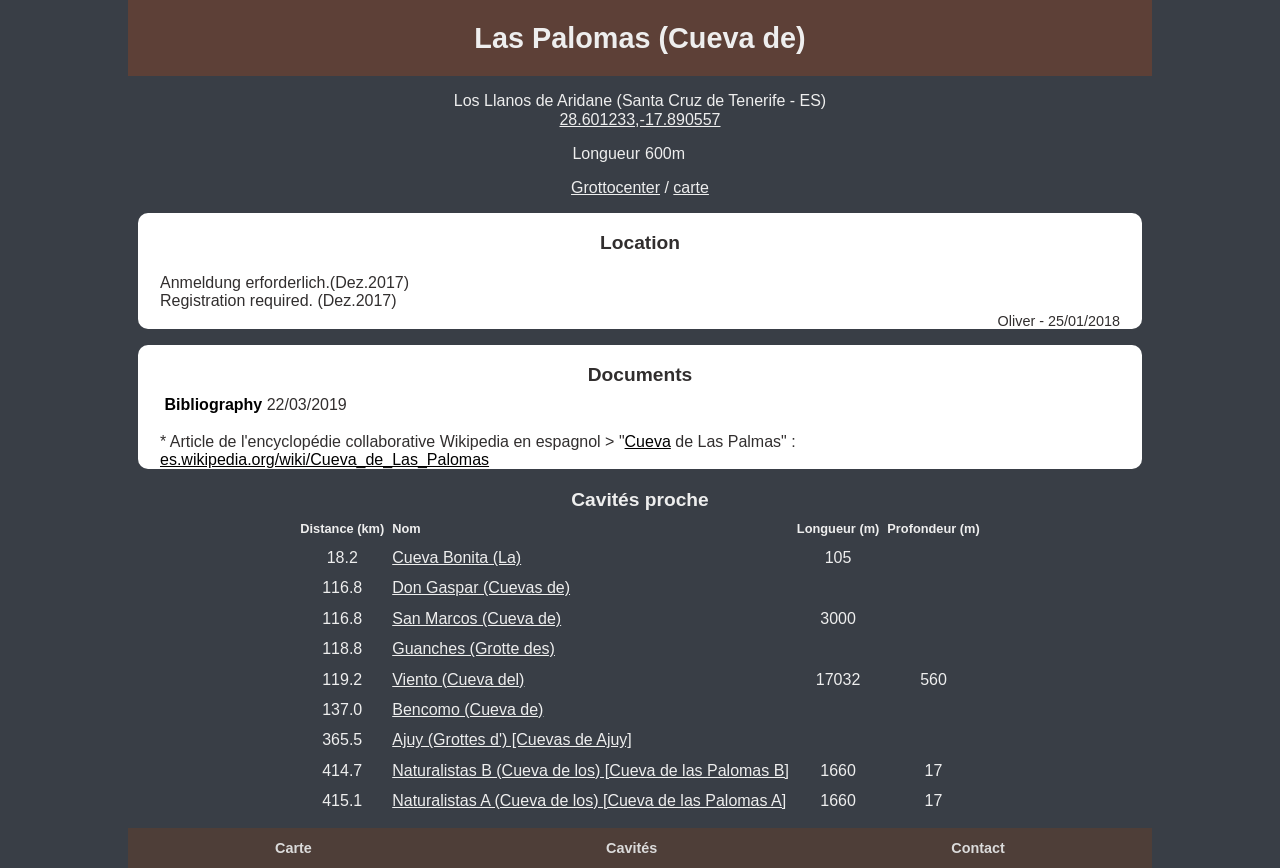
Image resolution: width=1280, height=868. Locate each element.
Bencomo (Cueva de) (467, 709)
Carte (293, 848)
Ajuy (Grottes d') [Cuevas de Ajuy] (512, 739)
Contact (978, 848)
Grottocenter (615, 187)
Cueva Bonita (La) (456, 557)
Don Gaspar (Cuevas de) (481, 587)
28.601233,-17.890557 (639, 119)
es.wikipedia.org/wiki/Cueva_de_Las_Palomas (324, 459)
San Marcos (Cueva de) (476, 618)
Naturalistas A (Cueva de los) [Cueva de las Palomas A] (589, 800)
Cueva (648, 441)
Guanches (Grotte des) (473, 648)
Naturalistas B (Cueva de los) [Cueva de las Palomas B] (590, 770)
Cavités (631, 848)
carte (691, 187)
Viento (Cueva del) (458, 679)
